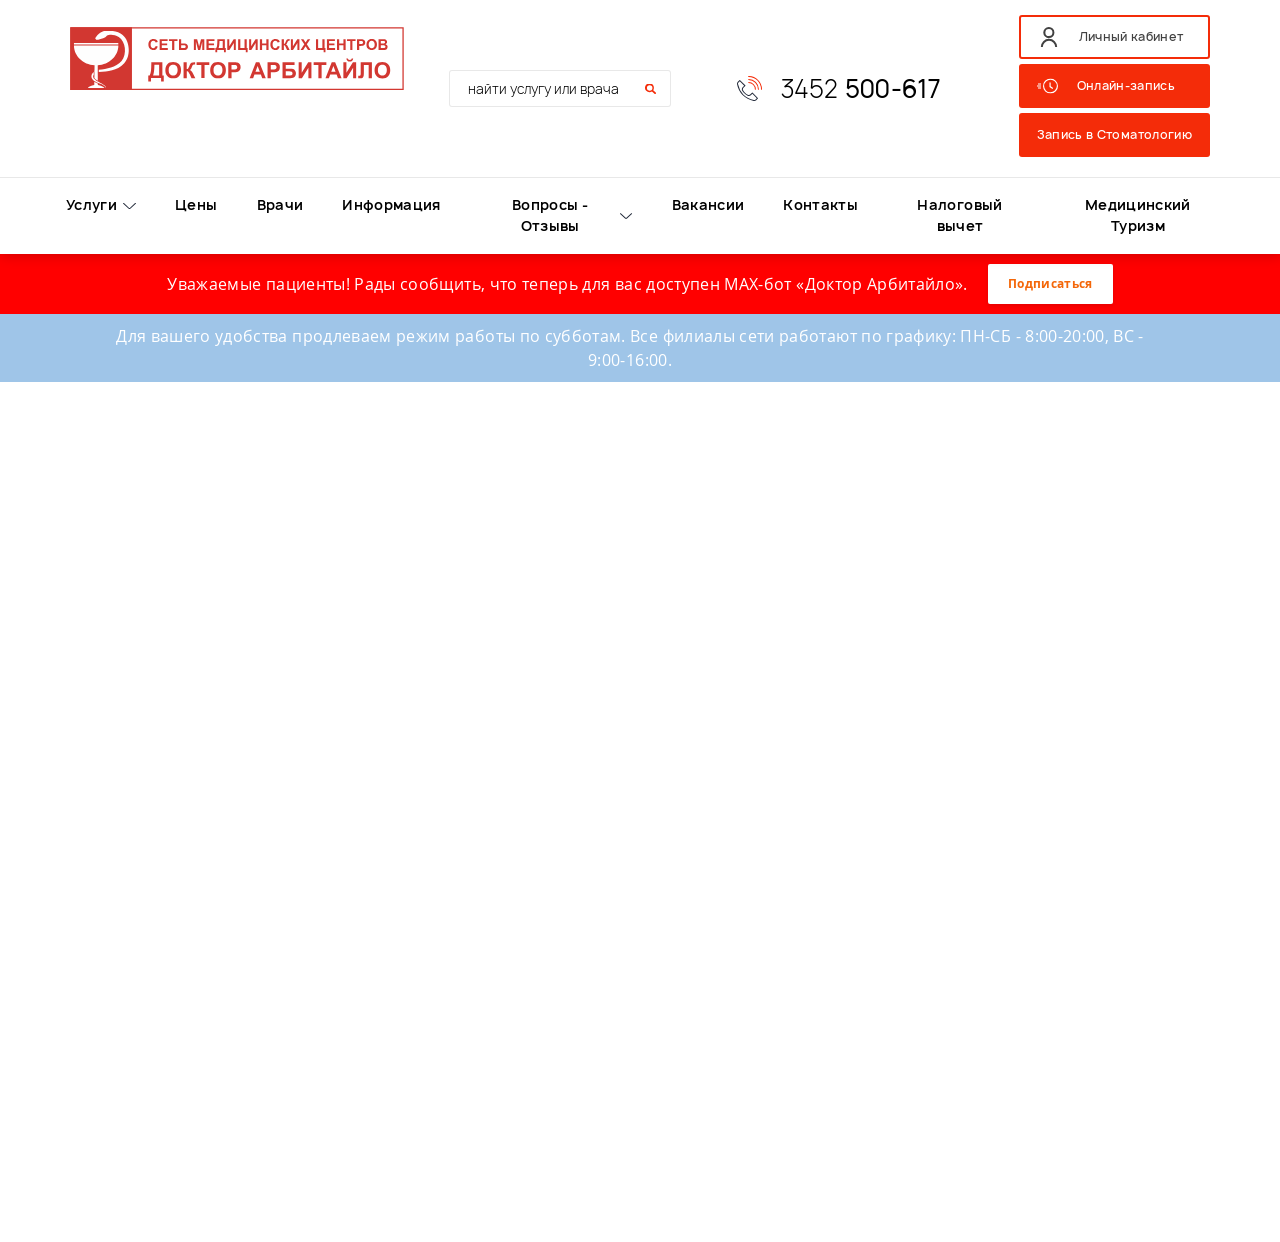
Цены (196, 204)
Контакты (820, 204)
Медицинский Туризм (1138, 215)
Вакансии (708, 204)
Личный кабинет (1131, 36)
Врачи (280, 204)
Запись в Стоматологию (1114, 134)
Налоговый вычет (959, 215)
